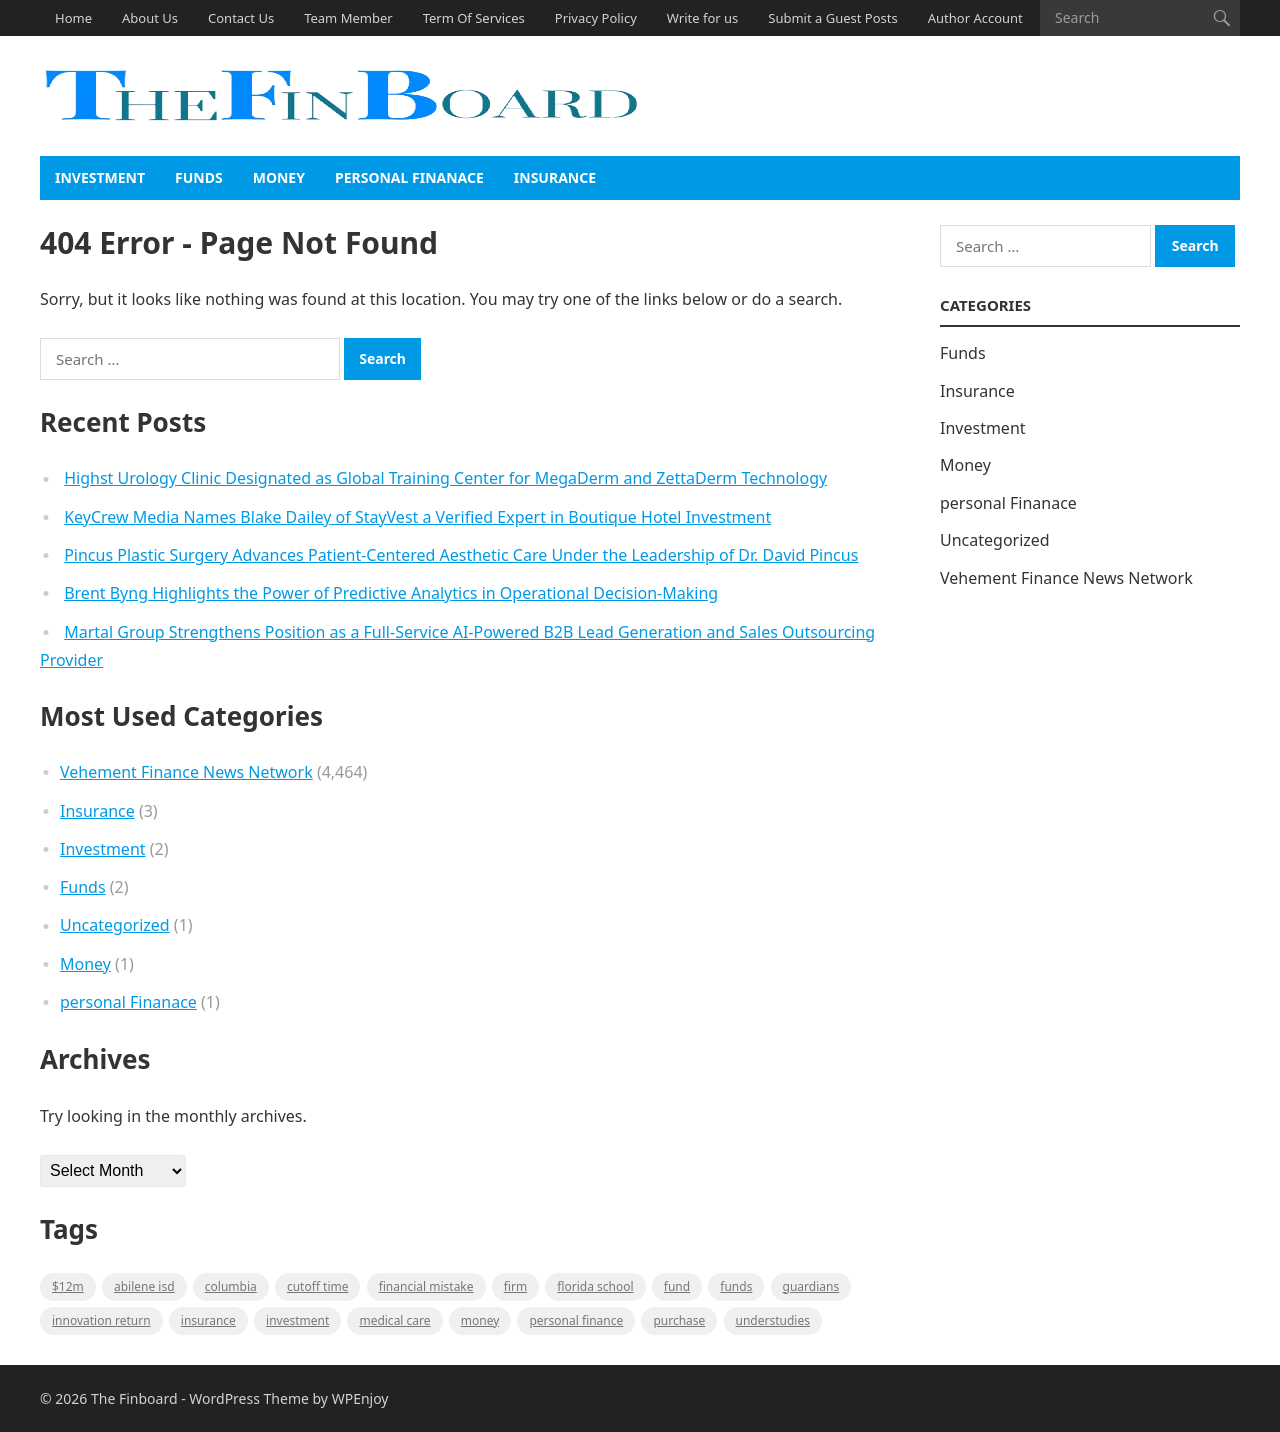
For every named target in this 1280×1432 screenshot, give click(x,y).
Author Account (975, 18)
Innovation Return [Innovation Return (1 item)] (101, 1320)
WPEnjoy (360, 1398)
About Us (150, 18)
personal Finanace (409, 177)
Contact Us (241, 18)
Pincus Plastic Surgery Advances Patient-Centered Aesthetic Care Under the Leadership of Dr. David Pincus (461, 555)
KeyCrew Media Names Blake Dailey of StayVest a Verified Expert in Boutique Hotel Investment (417, 517)
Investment (100, 177)
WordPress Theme (249, 1398)
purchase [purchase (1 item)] (679, 1320)
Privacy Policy (596, 18)
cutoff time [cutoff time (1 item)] (318, 1286)
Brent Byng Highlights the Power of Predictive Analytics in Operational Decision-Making (391, 593)
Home (73, 18)
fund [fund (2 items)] (677, 1286)
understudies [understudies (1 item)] (773, 1320)
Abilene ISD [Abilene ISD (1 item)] (144, 1286)
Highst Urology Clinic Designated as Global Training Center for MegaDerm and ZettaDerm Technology (445, 478)
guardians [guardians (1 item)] (811, 1286)
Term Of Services (474, 18)
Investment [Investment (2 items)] (297, 1320)
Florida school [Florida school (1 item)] (595, 1286)
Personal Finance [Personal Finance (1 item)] (576, 1320)
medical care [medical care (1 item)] (394, 1320)
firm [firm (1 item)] (515, 1286)
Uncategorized (115, 925)
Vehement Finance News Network (186, 772)
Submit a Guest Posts (832, 18)
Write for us (702, 18)
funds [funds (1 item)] (736, 1286)
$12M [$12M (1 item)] (68, 1286)
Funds (199, 177)
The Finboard (134, 1398)
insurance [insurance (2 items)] (208, 1320)
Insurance (555, 177)
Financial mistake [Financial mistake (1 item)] (426, 1286)
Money (279, 177)
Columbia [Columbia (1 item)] (231, 1286)
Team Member (348, 18)
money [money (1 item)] (480, 1320)
